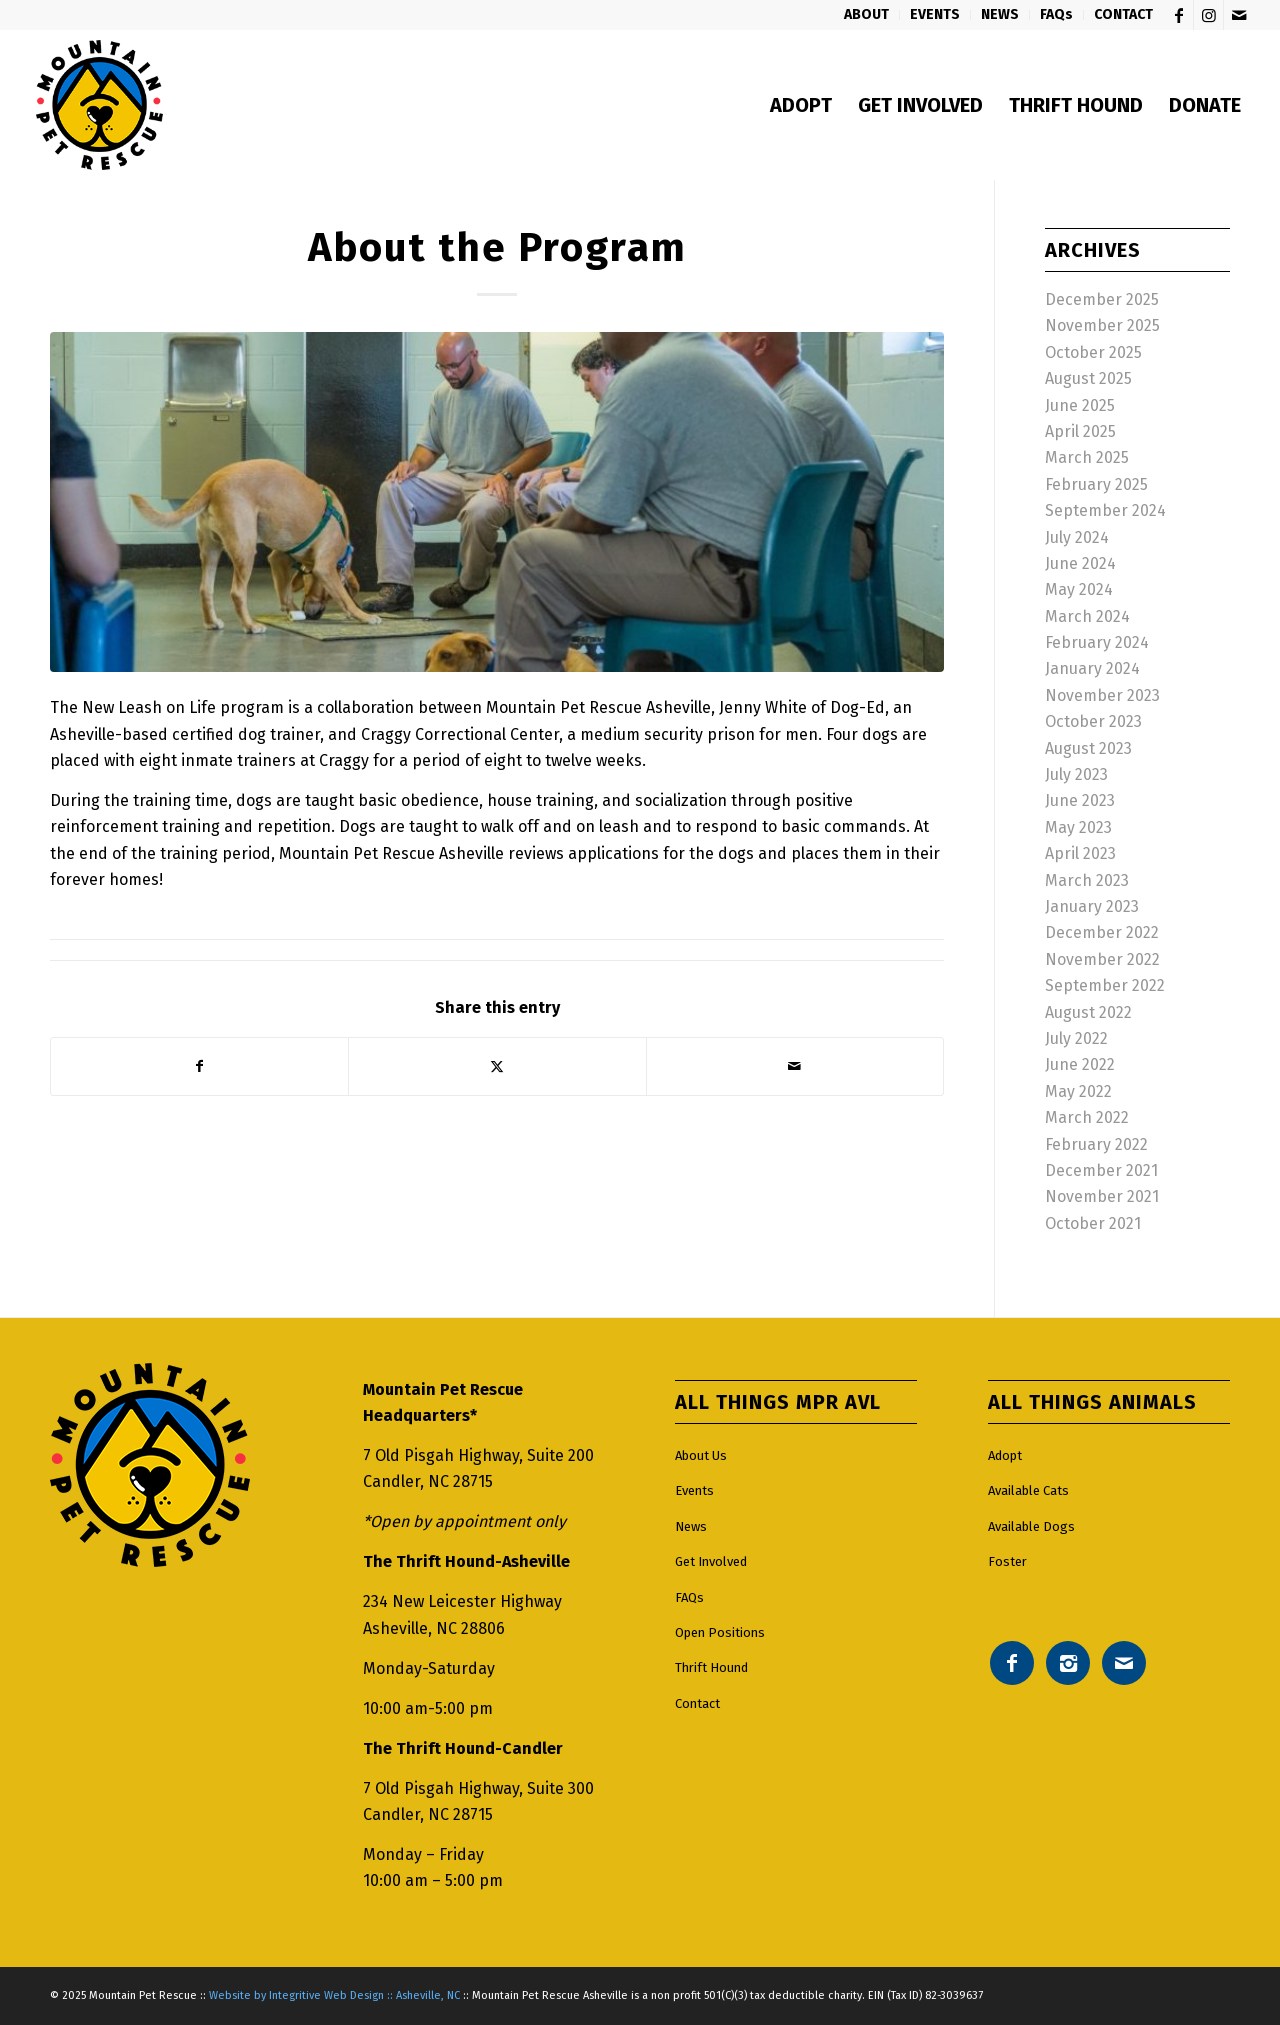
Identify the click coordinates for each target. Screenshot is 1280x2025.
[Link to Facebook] (1178, 15)
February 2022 (1096, 1144)
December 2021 (1101, 1170)
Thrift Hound (711, 1667)
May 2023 (1078, 827)
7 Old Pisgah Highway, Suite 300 (478, 1788)
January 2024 (1092, 668)
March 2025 (1087, 457)
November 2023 (1102, 695)
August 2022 (1088, 1012)
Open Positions (720, 1632)
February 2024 (1097, 642)
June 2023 (1080, 800)
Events (694, 1490)
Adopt (1005, 1455)
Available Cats (1028, 1490)
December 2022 (1102, 932)
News (691, 1526)
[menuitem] (867, 15)
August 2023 (1088, 748)
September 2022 (1105, 985)
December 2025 (1102, 299)
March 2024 (1087, 616)
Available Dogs (1031, 1526)
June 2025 (1080, 405)
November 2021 (1102, 1196)
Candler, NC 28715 (428, 1481)
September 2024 (1105, 510)
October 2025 (1093, 352)
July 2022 (1076, 1038)
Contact (697, 1703)
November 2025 (1102, 325)
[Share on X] (497, 1066)
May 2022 (1078, 1091)
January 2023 (1092, 906)
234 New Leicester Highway (462, 1601)
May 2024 (1079, 589)
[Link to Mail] (1239, 15)
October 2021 (1093, 1223)
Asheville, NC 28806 (434, 1628)
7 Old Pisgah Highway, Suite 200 (478, 1455)
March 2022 (1087, 1117)
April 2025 (1080, 431)
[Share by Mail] (795, 1066)
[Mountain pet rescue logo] (99, 105)
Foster (1007, 1561)
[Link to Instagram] (1208, 15)
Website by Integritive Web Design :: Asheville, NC (334, 1995)
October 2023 (1093, 721)
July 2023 (1076, 774)
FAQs (689, 1597)
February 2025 (1096, 484)
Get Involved (711, 1561)
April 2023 (1080, 853)
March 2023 (1087, 880)
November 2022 (1102, 959)
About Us (701, 1455)
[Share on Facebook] (199, 1066)
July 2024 (1077, 537)
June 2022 (1080, 1064)
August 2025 (1088, 378)
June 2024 (1080, 563)
